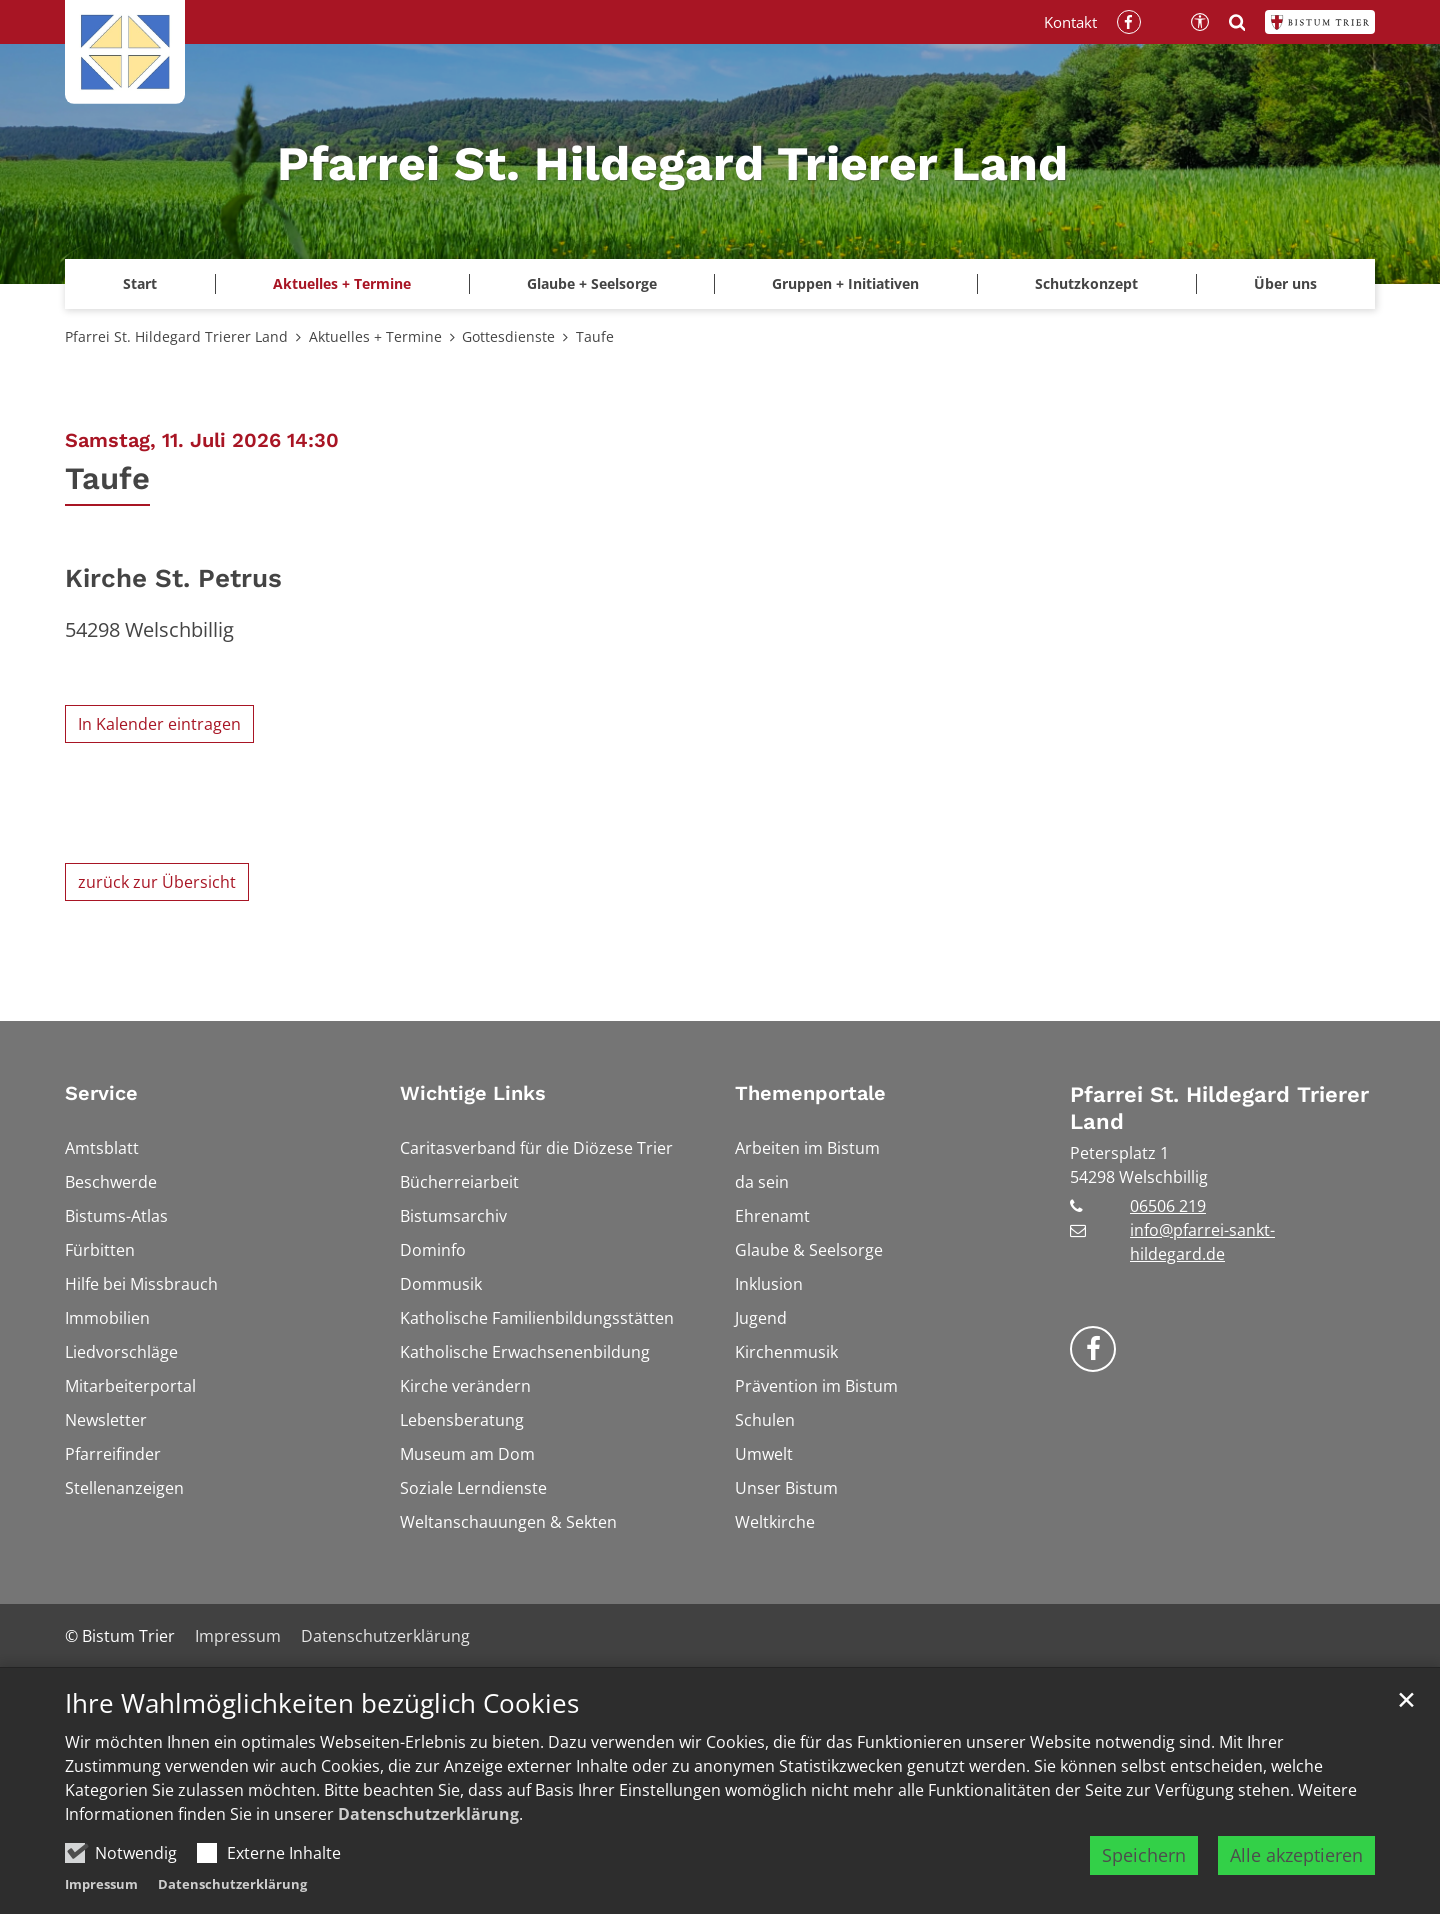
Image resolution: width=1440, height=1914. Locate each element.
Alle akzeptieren (1296, 1886)
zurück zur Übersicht (157, 882)
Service (101, 1093)
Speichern (1144, 1886)
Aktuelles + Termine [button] (342, 283)
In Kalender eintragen (159, 724)
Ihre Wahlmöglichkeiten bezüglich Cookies (322, 1735)
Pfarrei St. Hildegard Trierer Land (176, 336)
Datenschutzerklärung (428, 1845)
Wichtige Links (473, 1093)
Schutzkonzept (1086, 283)
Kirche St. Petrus (173, 578)
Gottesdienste (508, 336)
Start (140, 283)
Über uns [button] (1285, 283)
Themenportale (810, 1093)
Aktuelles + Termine (375, 336)
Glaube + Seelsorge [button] (592, 283)
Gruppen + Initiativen (845, 283)
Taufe (595, 336)
